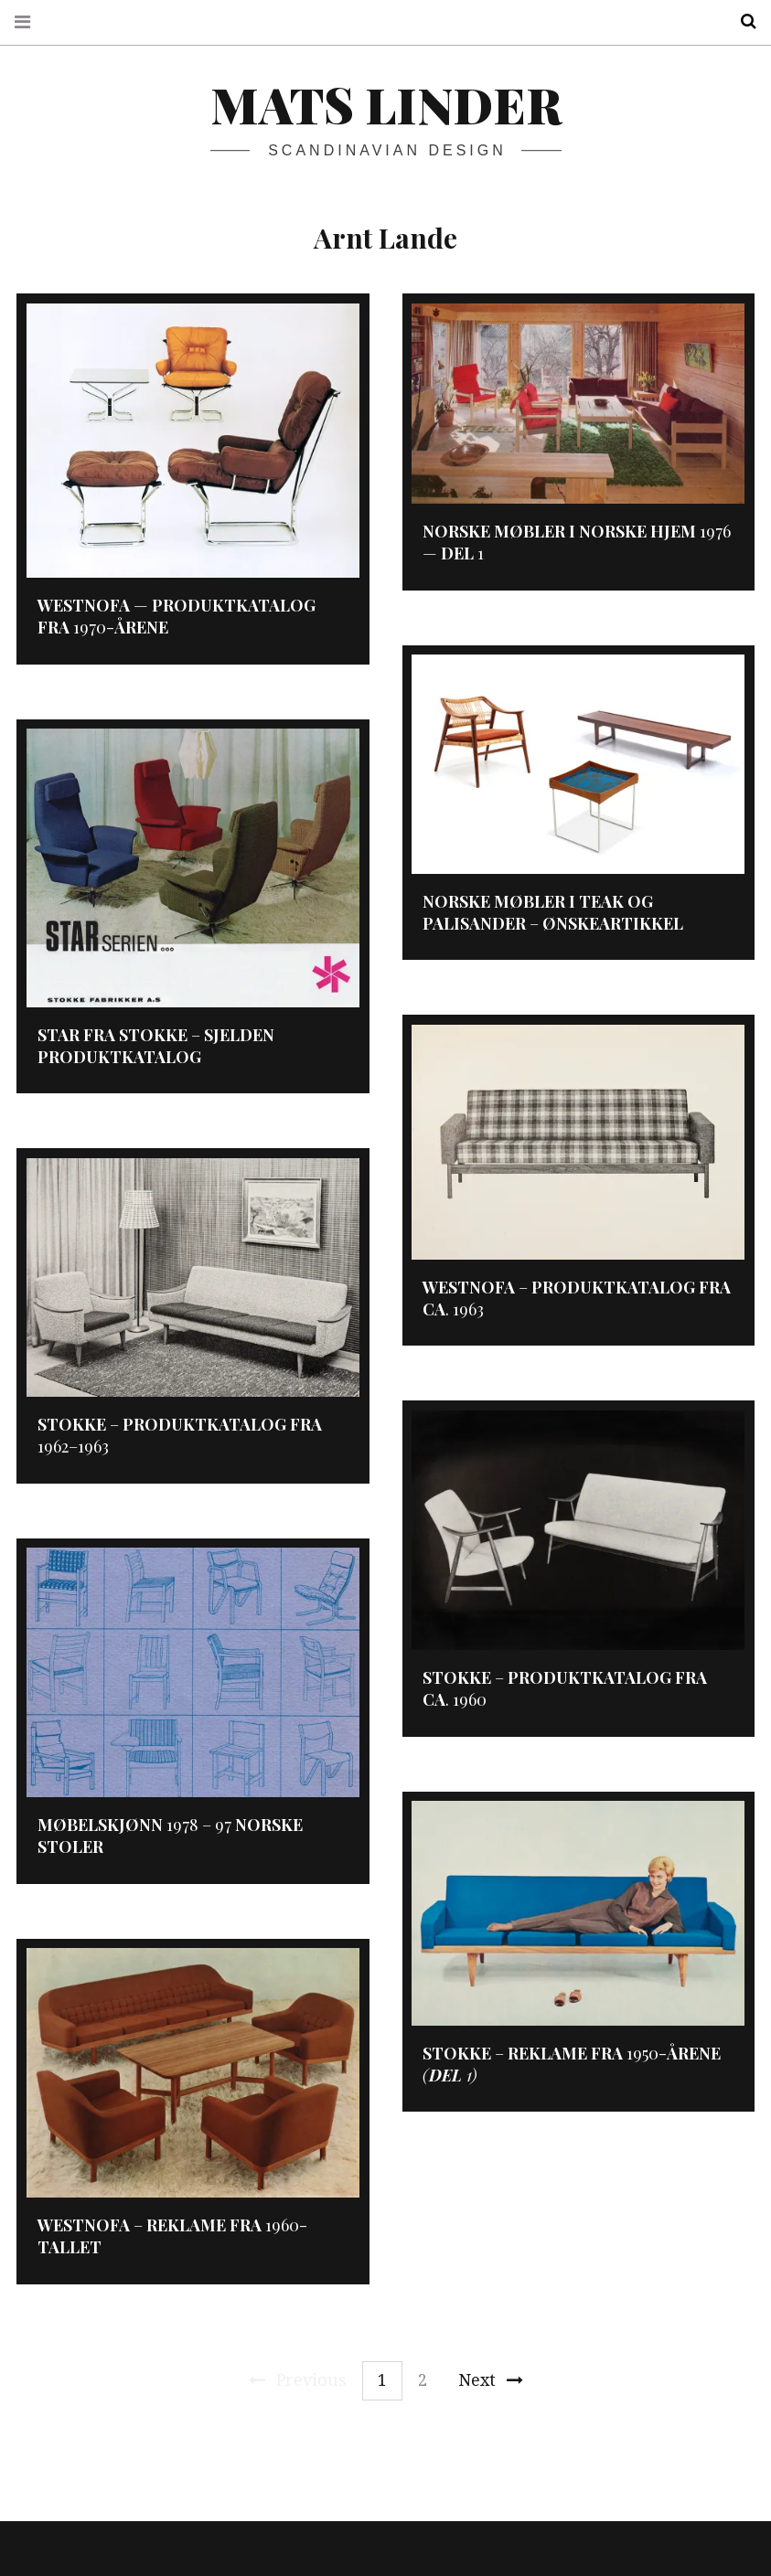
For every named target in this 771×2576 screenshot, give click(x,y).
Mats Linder (386, 104)
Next (490, 2380)
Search (741, 21)
